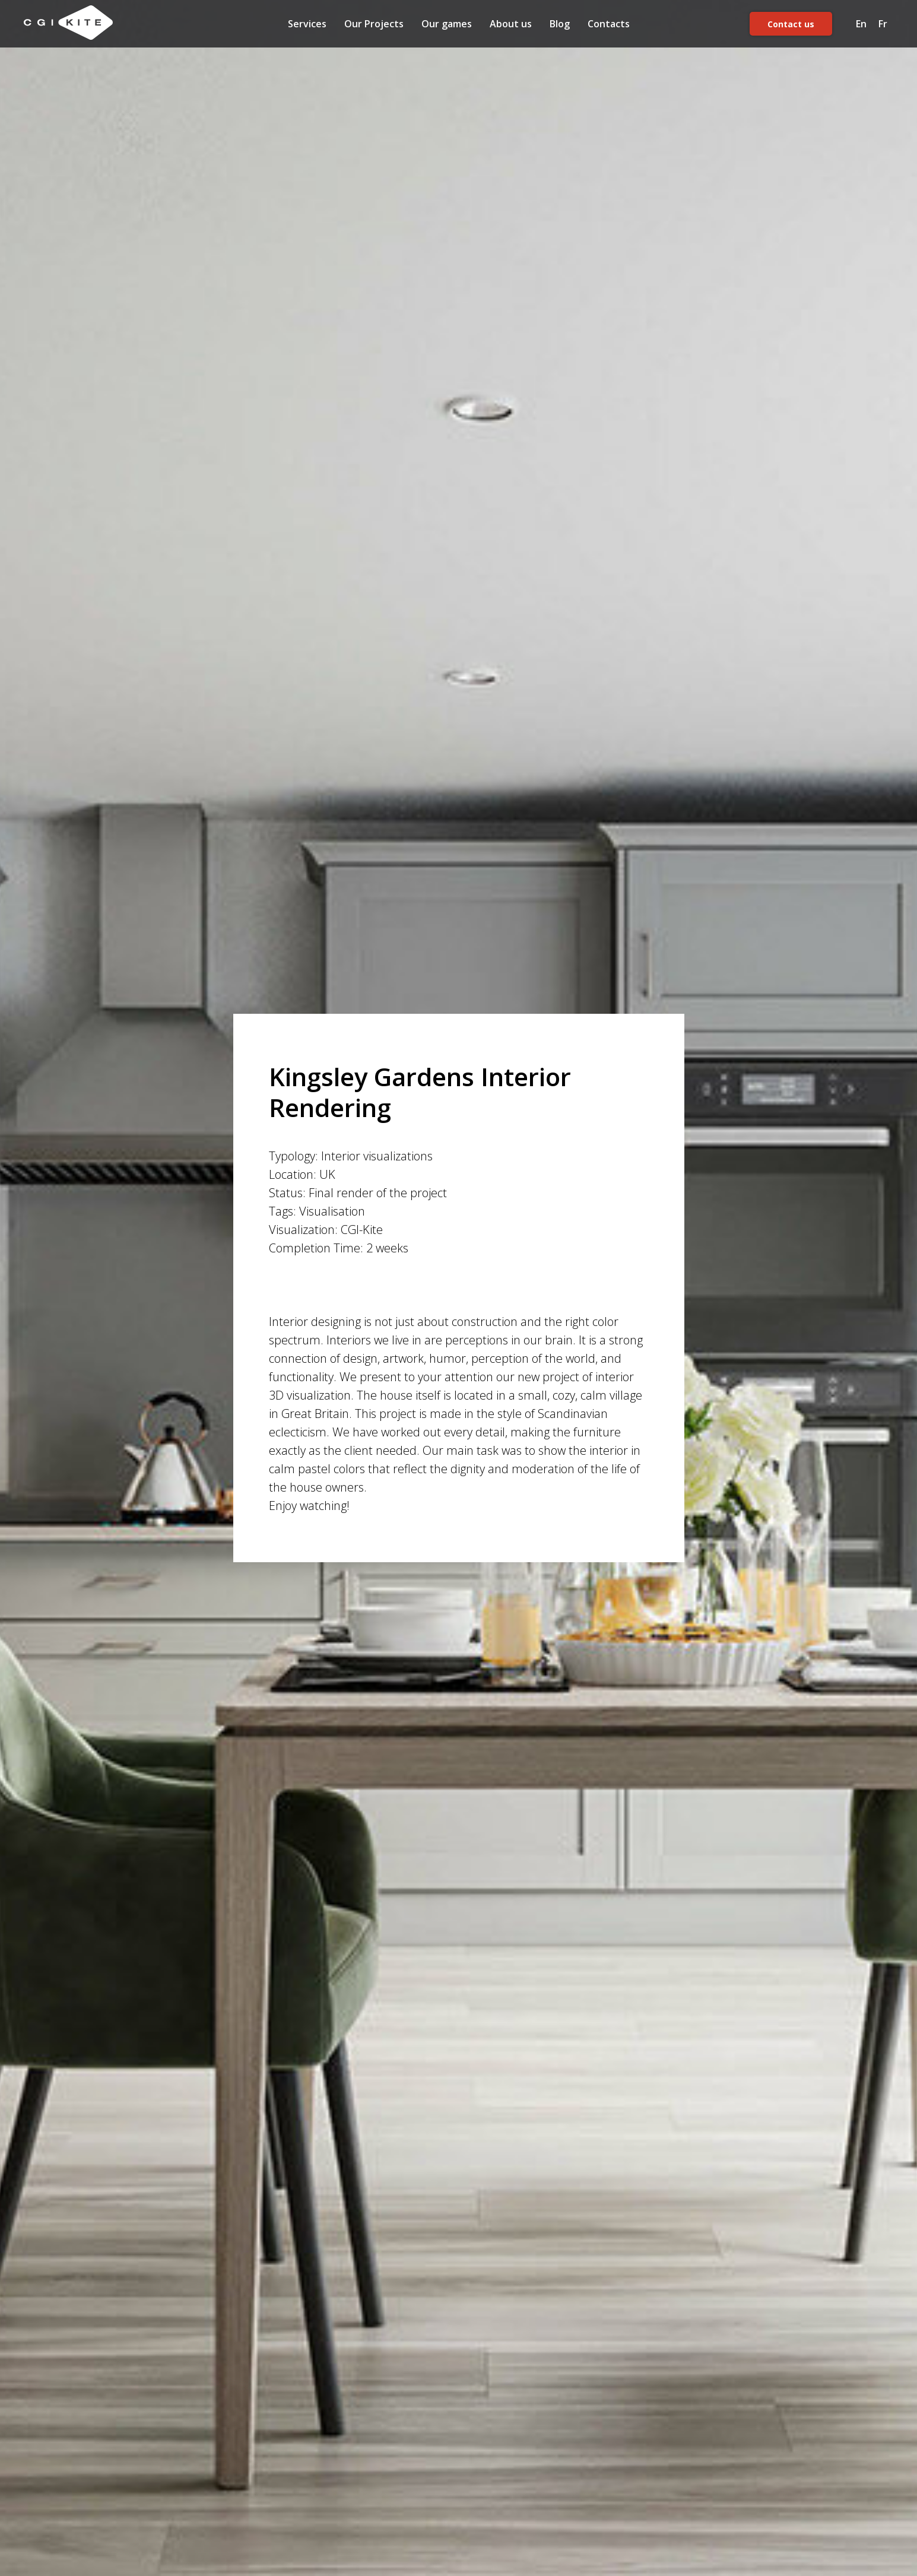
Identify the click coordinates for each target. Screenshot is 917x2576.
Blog (560, 23)
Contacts (609, 23)
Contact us (790, 24)
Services (307, 23)
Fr (882, 23)
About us (511, 23)
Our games (446, 23)
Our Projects (374, 23)
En (861, 23)
